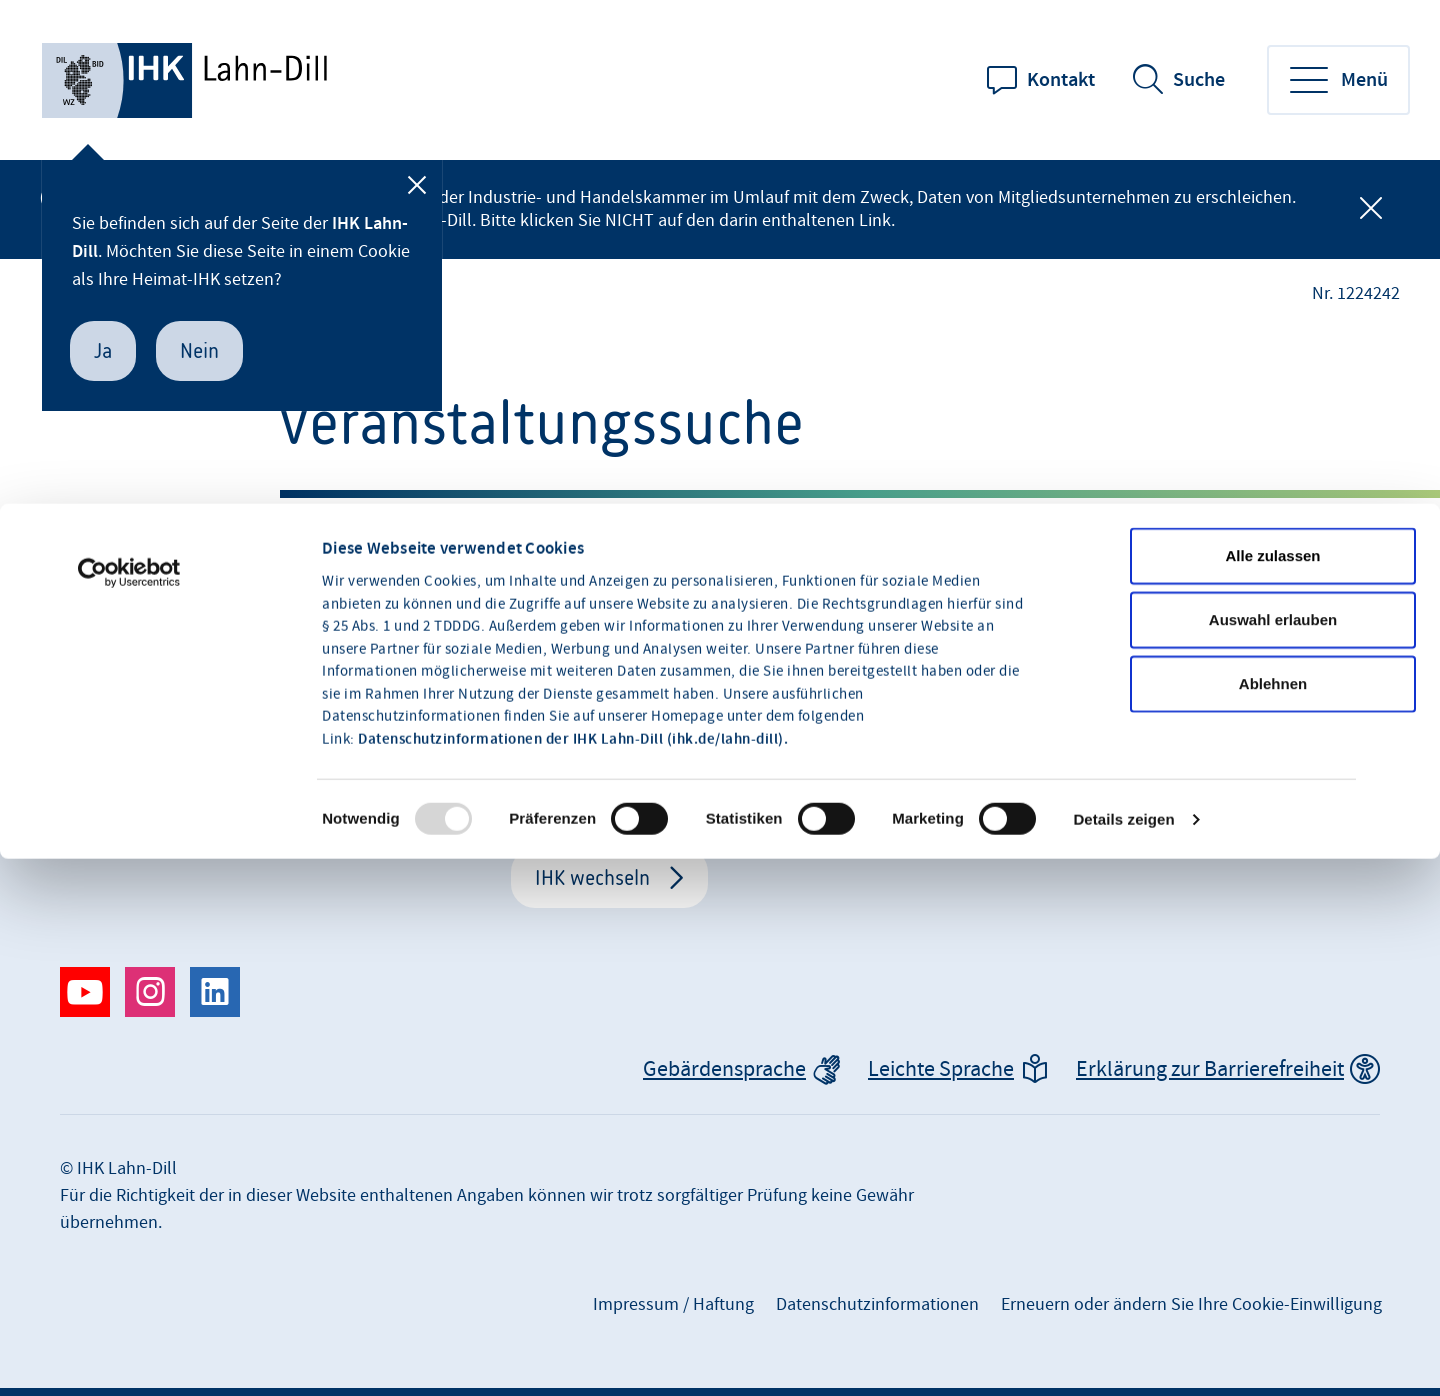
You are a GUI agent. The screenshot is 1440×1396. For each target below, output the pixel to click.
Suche (1199, 80)
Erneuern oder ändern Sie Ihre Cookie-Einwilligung (1191, 1304)
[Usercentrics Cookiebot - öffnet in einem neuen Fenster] (129, 412)
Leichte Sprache (941, 1069)
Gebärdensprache (724, 1069)
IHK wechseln (592, 877)
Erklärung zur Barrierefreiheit (1210, 1069)
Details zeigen (1123, 658)
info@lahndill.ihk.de (1100, 743)
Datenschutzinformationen (877, 1304)
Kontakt (1061, 80)
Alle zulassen (1272, 394)
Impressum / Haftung (673, 1304)
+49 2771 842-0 (1076, 782)
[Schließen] (417, 185)
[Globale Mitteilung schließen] (1371, 209)
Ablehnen (1273, 522)
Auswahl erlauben (1273, 458)
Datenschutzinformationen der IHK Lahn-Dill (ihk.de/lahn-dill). (573, 579)
